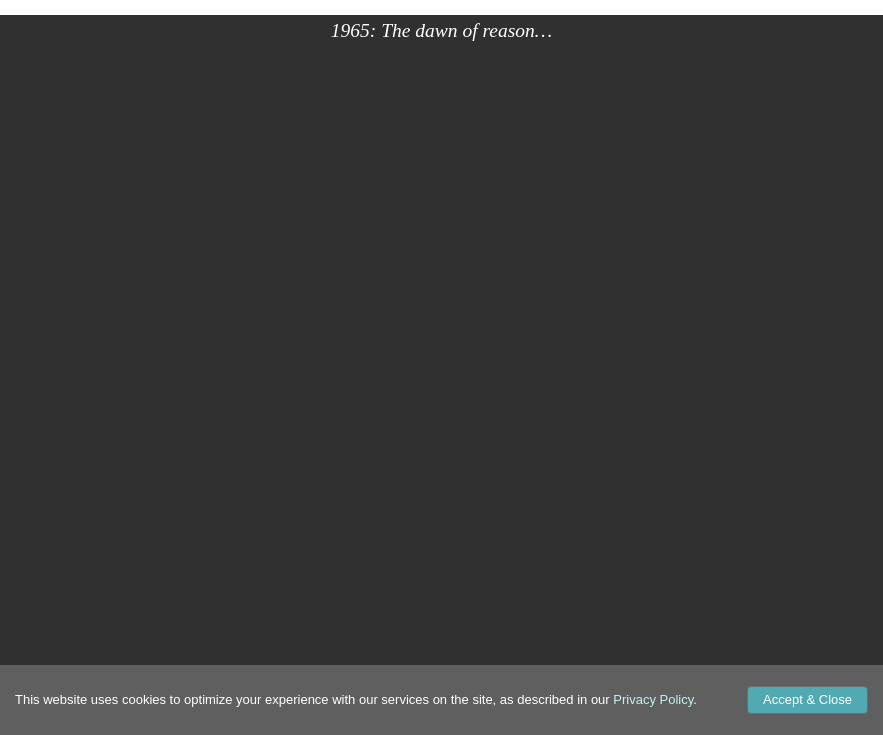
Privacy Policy (653, 699)
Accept (807, 699)
